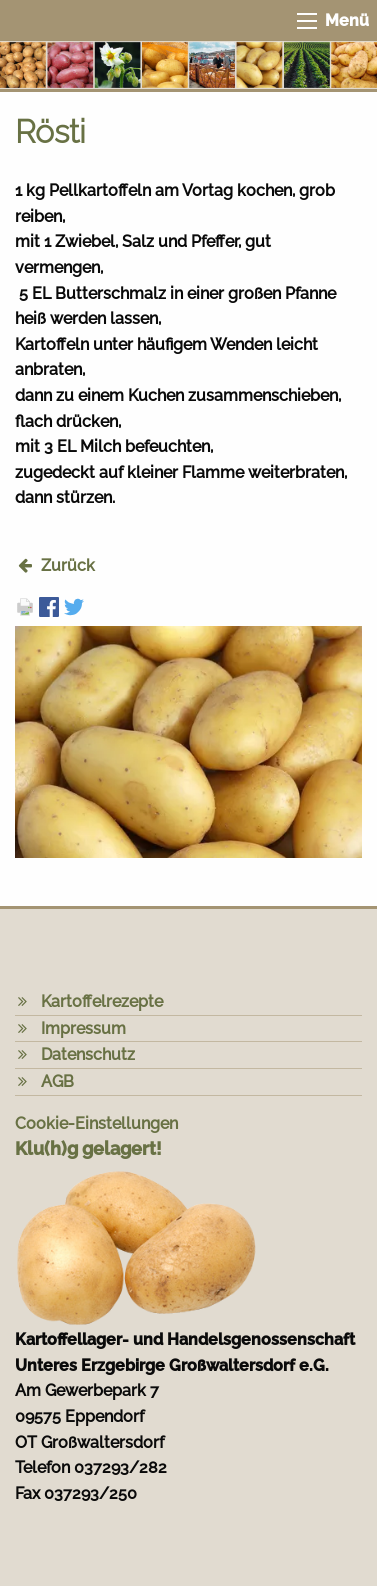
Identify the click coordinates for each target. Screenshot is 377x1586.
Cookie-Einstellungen (96, 1123)
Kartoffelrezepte (102, 1001)
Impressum (83, 1028)
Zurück (68, 565)
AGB (57, 1081)
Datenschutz (88, 1054)
